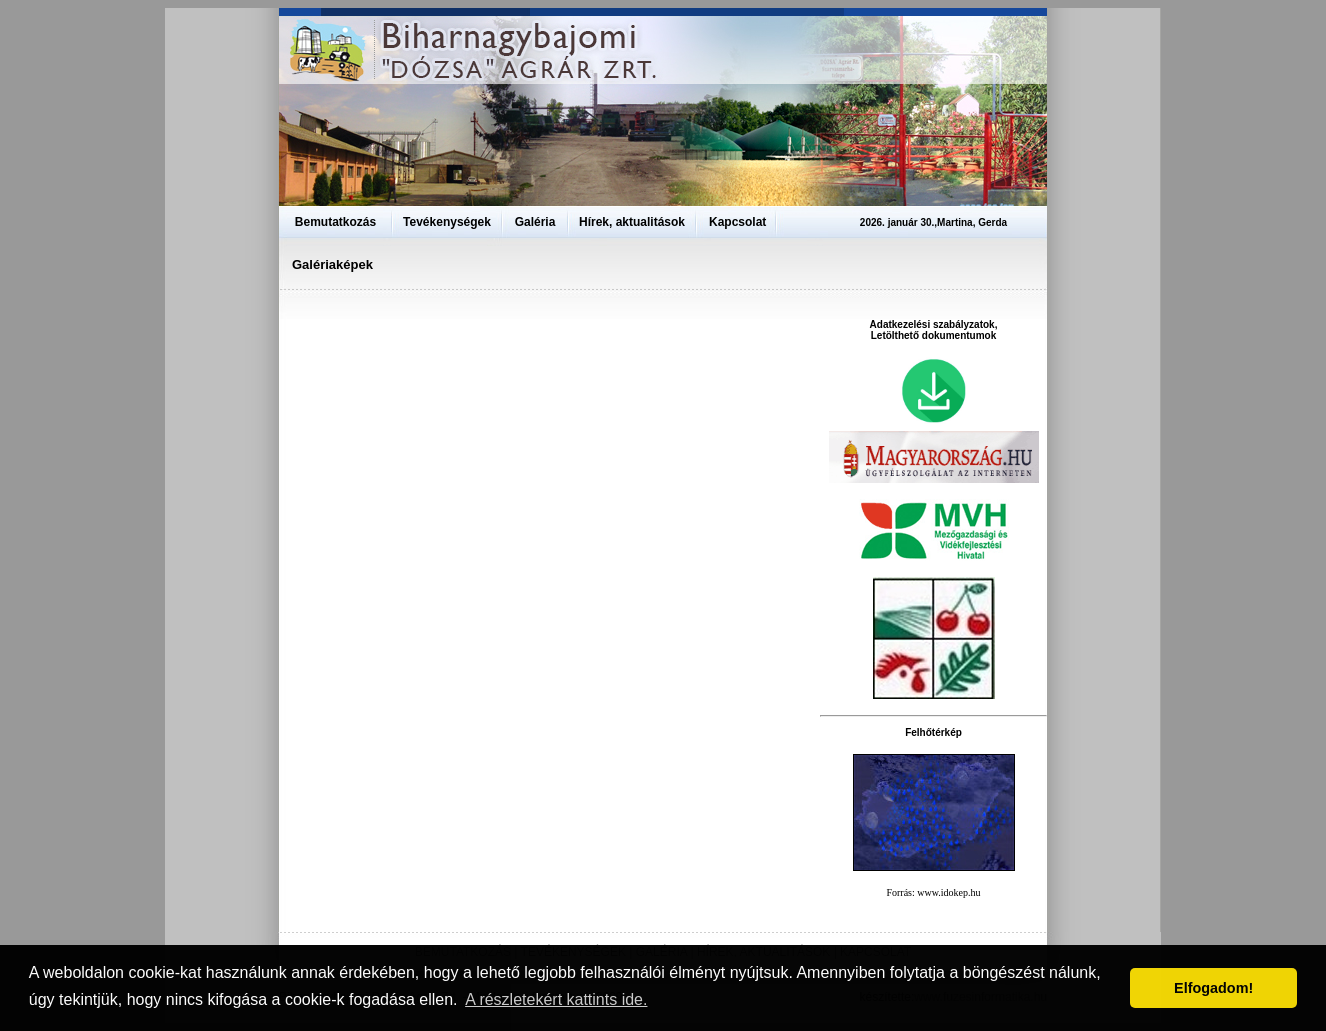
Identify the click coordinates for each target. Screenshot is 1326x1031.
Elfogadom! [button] (1213, 988)
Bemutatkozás (335, 222)
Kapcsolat (737, 222)
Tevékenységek (447, 222)
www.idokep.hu (948, 892)
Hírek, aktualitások (632, 222)
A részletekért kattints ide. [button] (556, 999)
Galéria (535, 222)
